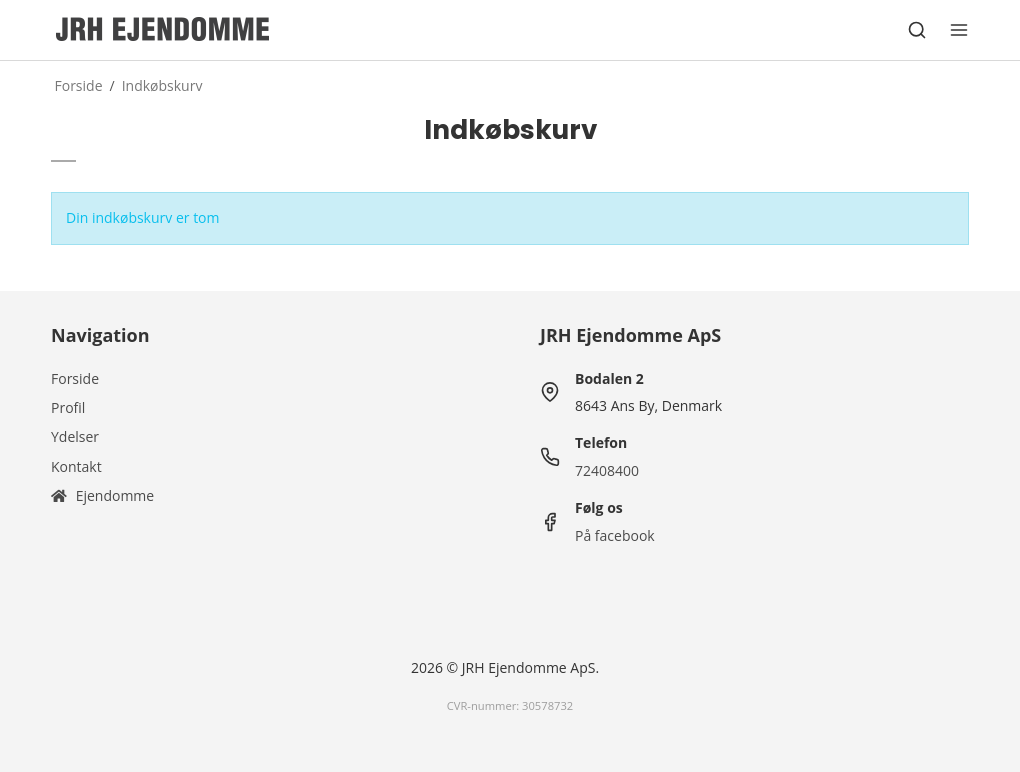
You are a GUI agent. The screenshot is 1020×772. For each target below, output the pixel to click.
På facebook (615, 535)
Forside (75, 378)
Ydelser (75, 436)
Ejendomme (102, 495)
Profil (68, 407)
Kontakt (76, 466)
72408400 (607, 470)
